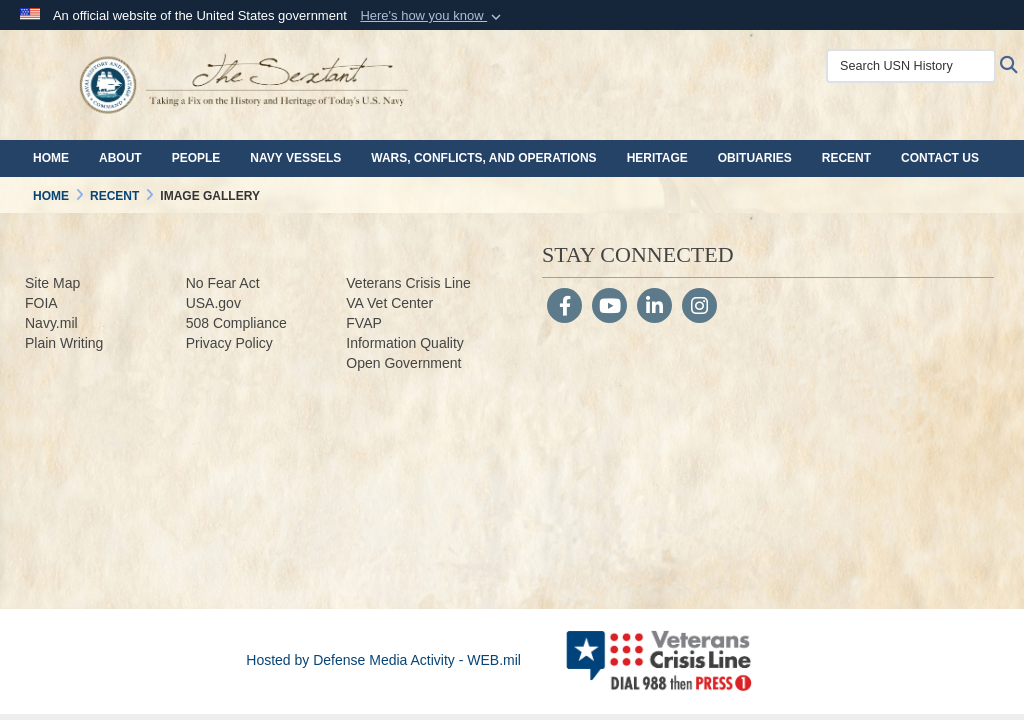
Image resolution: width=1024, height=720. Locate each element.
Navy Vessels (295, 158)
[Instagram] (699, 308)
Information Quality (405, 343)
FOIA (41, 303)
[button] (432, 16)
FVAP (364, 323)
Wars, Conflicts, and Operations (483, 158)
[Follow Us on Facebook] (564, 308)
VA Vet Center (389, 303)
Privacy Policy (229, 343)
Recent (846, 158)
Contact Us (940, 158)
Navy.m (48, 323)
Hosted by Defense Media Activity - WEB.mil (383, 660)
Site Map (52, 283)
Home (51, 158)
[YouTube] (609, 308)
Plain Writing (64, 343)
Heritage (657, 158)
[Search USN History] (911, 66)
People (196, 158)
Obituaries (755, 158)
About (120, 158)
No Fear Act (223, 283)
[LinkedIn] (654, 308)
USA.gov (213, 303)
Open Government (403, 363)
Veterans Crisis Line (408, 283)
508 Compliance (236, 323)
